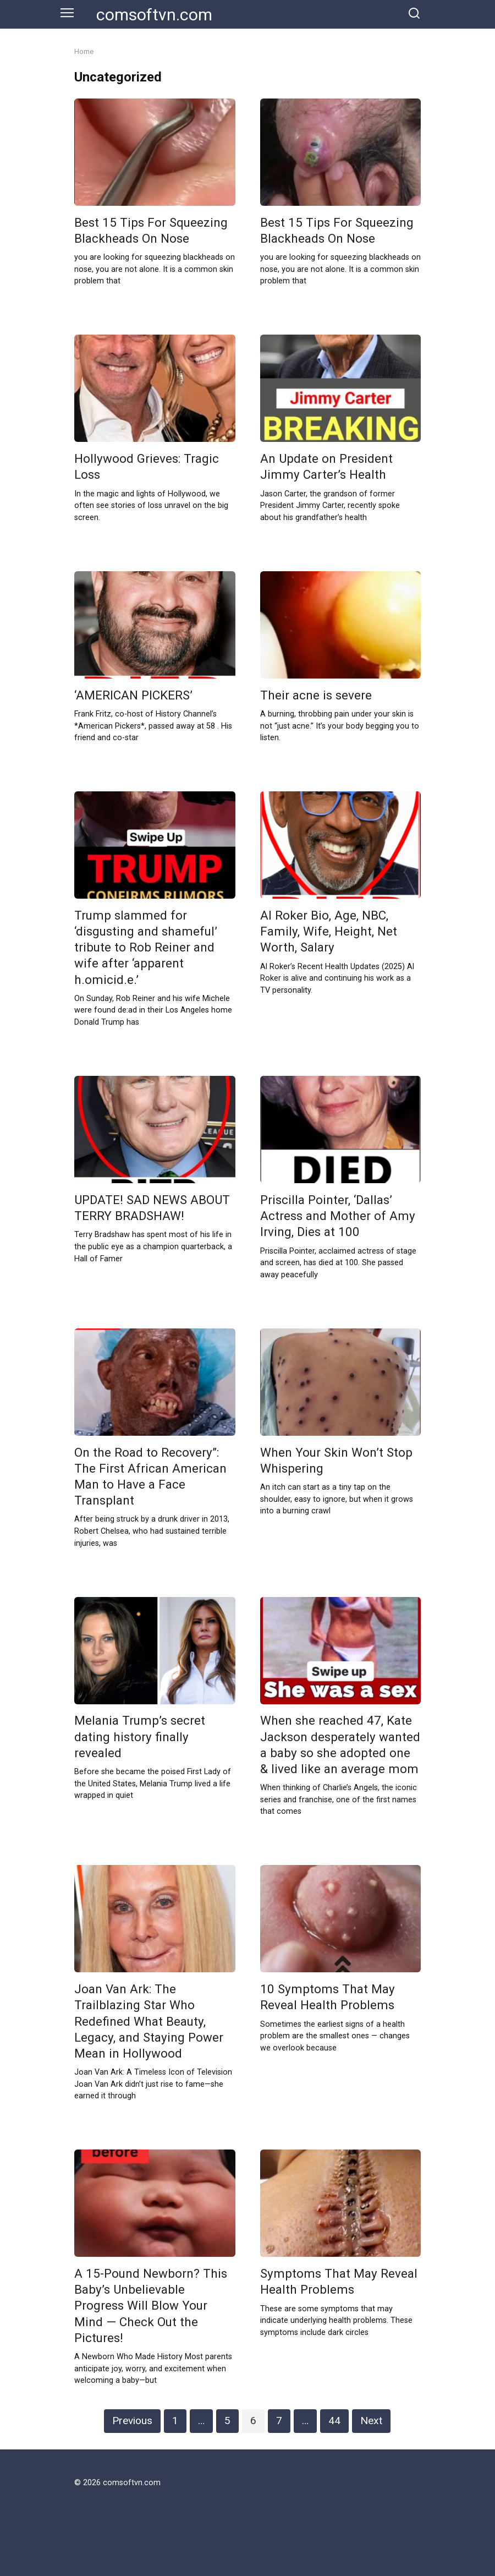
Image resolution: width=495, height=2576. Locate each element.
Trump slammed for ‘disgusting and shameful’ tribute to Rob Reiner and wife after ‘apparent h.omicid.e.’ (145, 947)
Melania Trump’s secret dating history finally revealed (139, 1737)
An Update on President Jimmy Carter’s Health (326, 466)
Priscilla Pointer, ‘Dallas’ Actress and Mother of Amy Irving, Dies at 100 (337, 1216)
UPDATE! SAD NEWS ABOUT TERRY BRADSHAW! (152, 1208)
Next (371, 2420)
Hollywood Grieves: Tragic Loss (146, 466)
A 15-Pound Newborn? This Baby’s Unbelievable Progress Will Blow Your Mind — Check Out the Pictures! (150, 2305)
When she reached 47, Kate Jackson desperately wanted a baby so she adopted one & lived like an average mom (340, 1745)
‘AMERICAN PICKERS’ (133, 695)
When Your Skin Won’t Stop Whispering (336, 1460)
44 (334, 2420)
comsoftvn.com (154, 14)
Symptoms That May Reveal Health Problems (338, 2281)
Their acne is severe (316, 695)
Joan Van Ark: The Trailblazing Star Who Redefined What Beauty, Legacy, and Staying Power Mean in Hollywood (148, 2021)
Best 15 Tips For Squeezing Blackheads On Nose (151, 230)
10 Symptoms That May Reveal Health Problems (327, 1997)
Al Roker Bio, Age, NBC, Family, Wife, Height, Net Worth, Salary (328, 931)
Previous (132, 2420)
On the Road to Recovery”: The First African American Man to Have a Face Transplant (150, 1476)
